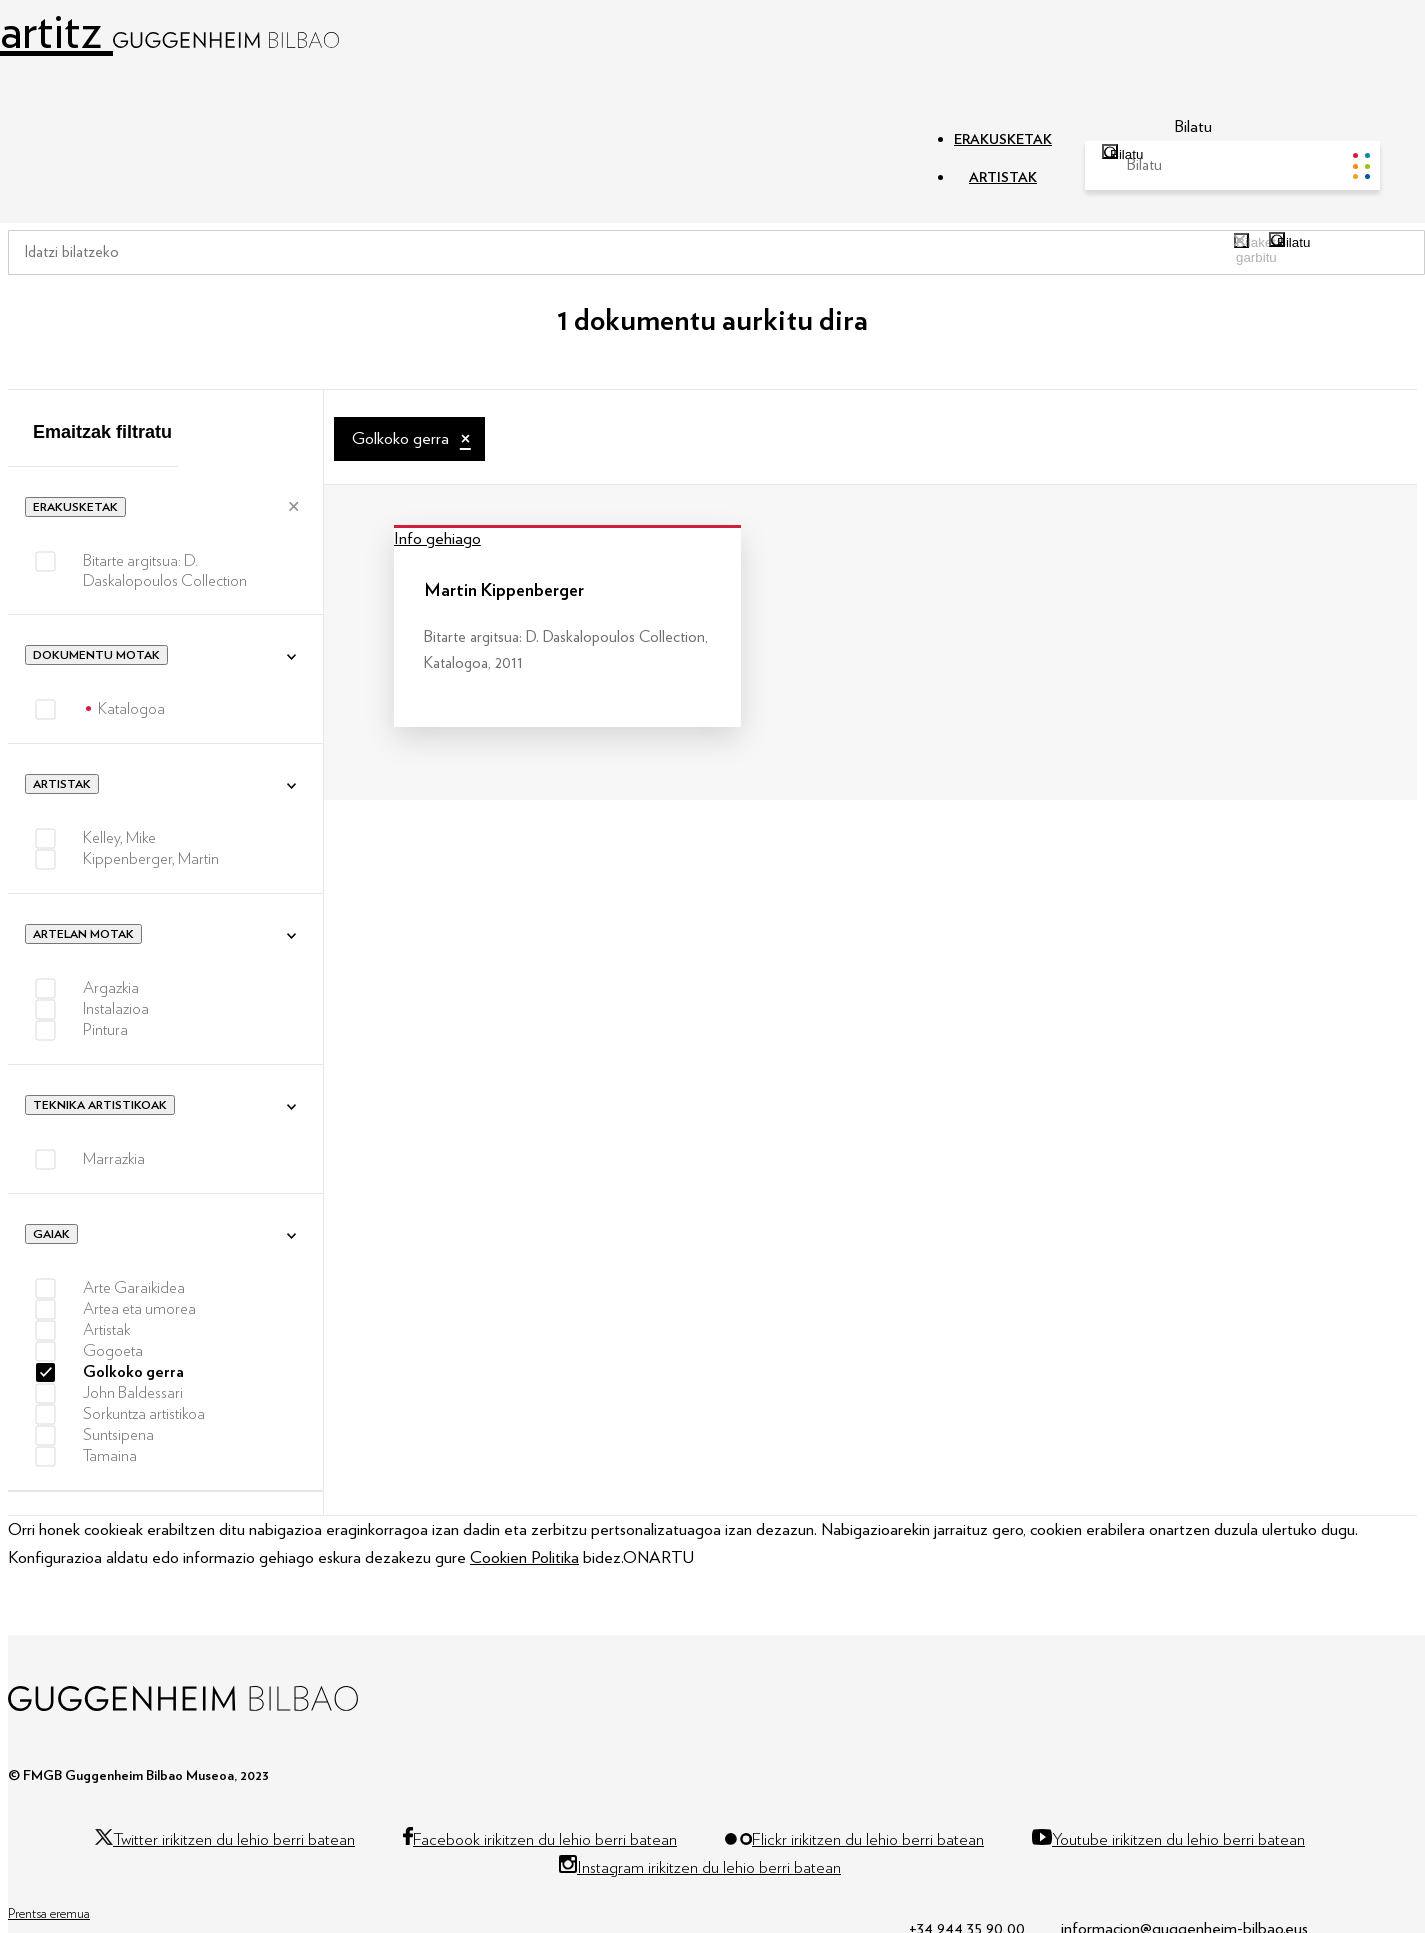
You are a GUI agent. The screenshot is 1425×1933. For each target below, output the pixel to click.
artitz (169, 32)
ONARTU (658, 1557)
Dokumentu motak (96, 655)
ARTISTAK (1003, 178)
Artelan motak (83, 934)
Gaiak (51, 1234)
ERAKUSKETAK (1003, 140)
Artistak (62, 784)
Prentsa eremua (49, 1914)
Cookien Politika (524, 1557)
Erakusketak (75, 507)
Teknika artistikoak (100, 1105)
